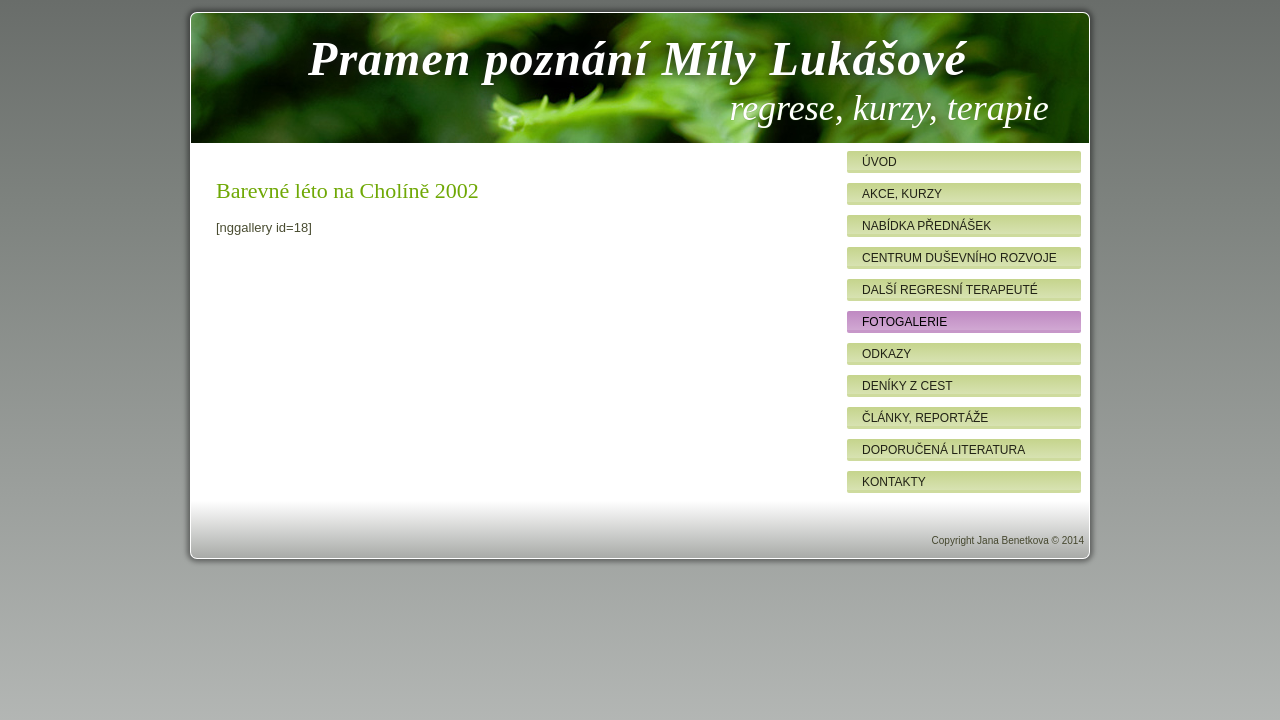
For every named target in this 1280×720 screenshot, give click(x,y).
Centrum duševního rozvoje (959, 258)
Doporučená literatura (943, 450)
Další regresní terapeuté (950, 290)
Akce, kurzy (902, 194)
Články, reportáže (925, 418)
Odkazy (886, 354)
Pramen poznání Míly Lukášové (637, 58)
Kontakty (894, 482)
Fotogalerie (904, 322)
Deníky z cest (907, 386)
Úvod (879, 162)
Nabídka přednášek (926, 226)
